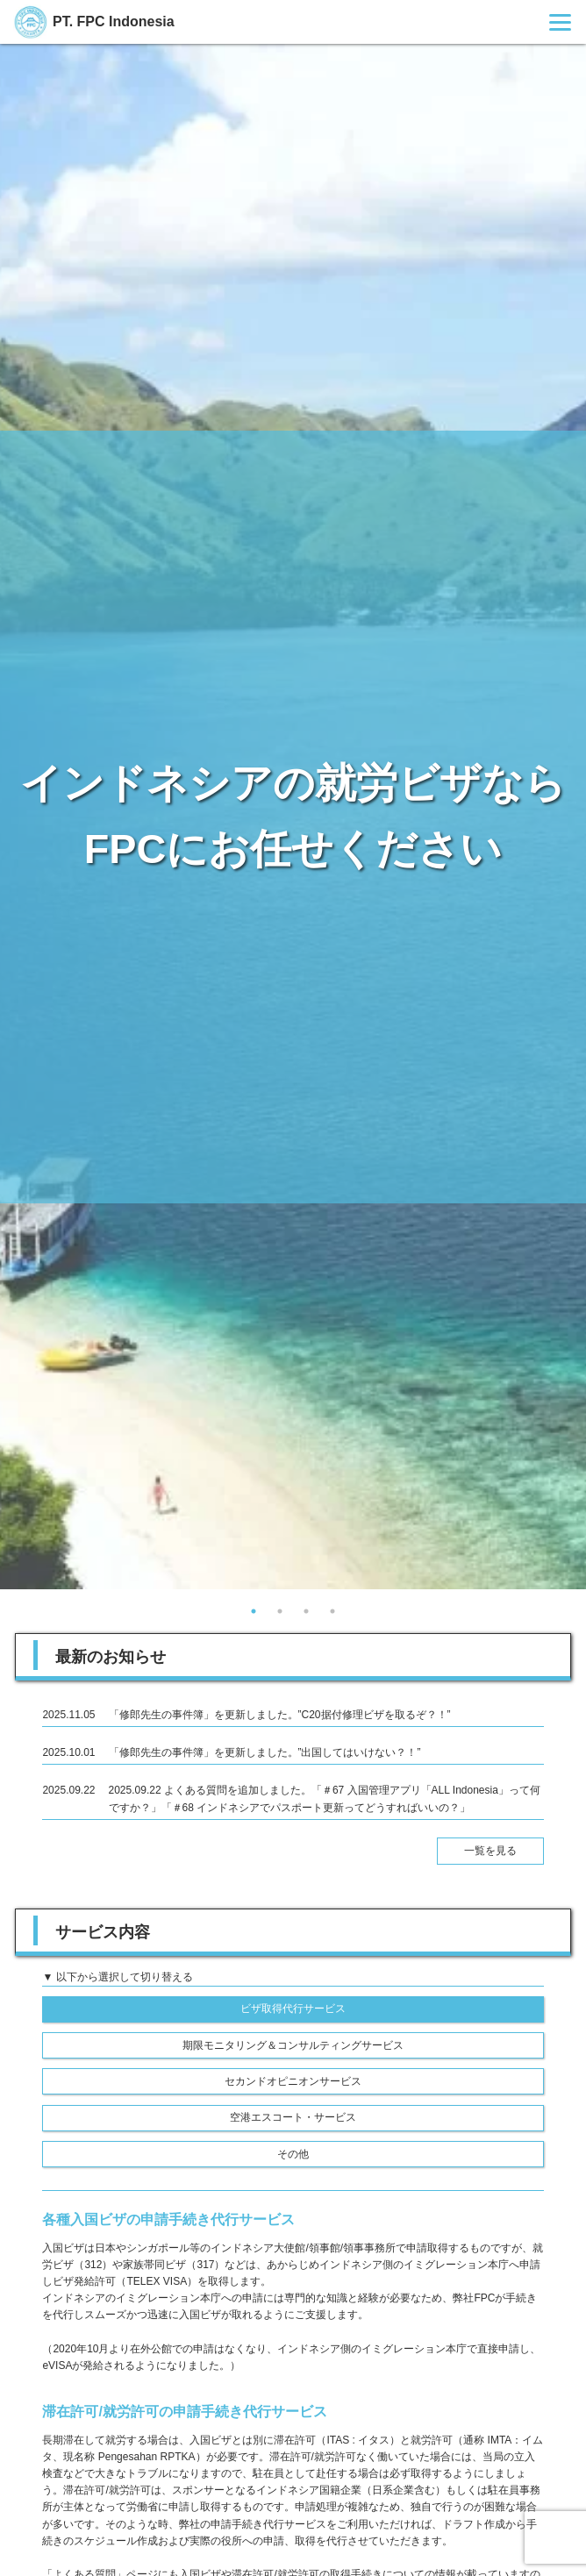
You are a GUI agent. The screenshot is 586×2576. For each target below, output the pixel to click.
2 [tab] (280, 1611)
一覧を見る (490, 1851)
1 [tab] (253, 1611)
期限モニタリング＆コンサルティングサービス (293, 2045)
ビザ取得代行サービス (293, 2008)
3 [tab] (306, 1611)
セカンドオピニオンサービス (293, 2081)
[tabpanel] (293, 816)
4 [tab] (332, 1611)
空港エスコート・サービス (293, 2117)
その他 (293, 2154)
